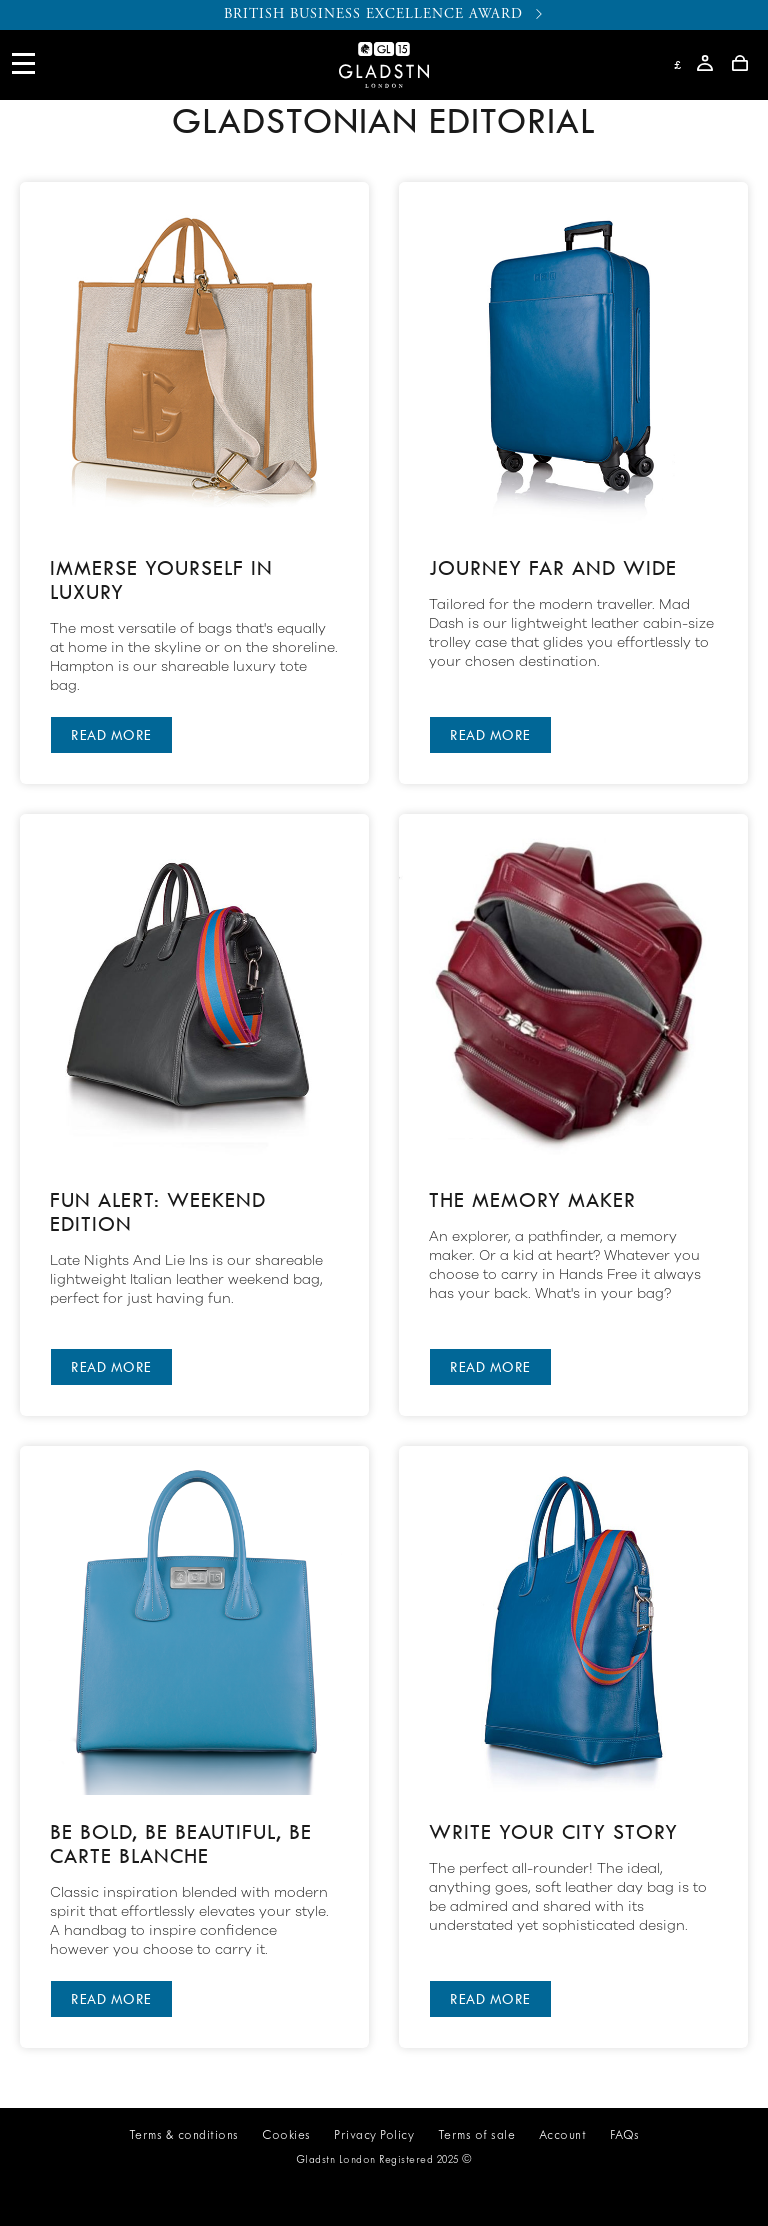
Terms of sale (477, 2136)
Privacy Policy (374, 2136)
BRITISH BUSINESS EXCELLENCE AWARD (384, 15)
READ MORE (111, 735)
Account (563, 2136)
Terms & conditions (184, 2136)
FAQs (625, 2136)
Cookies (286, 2136)
